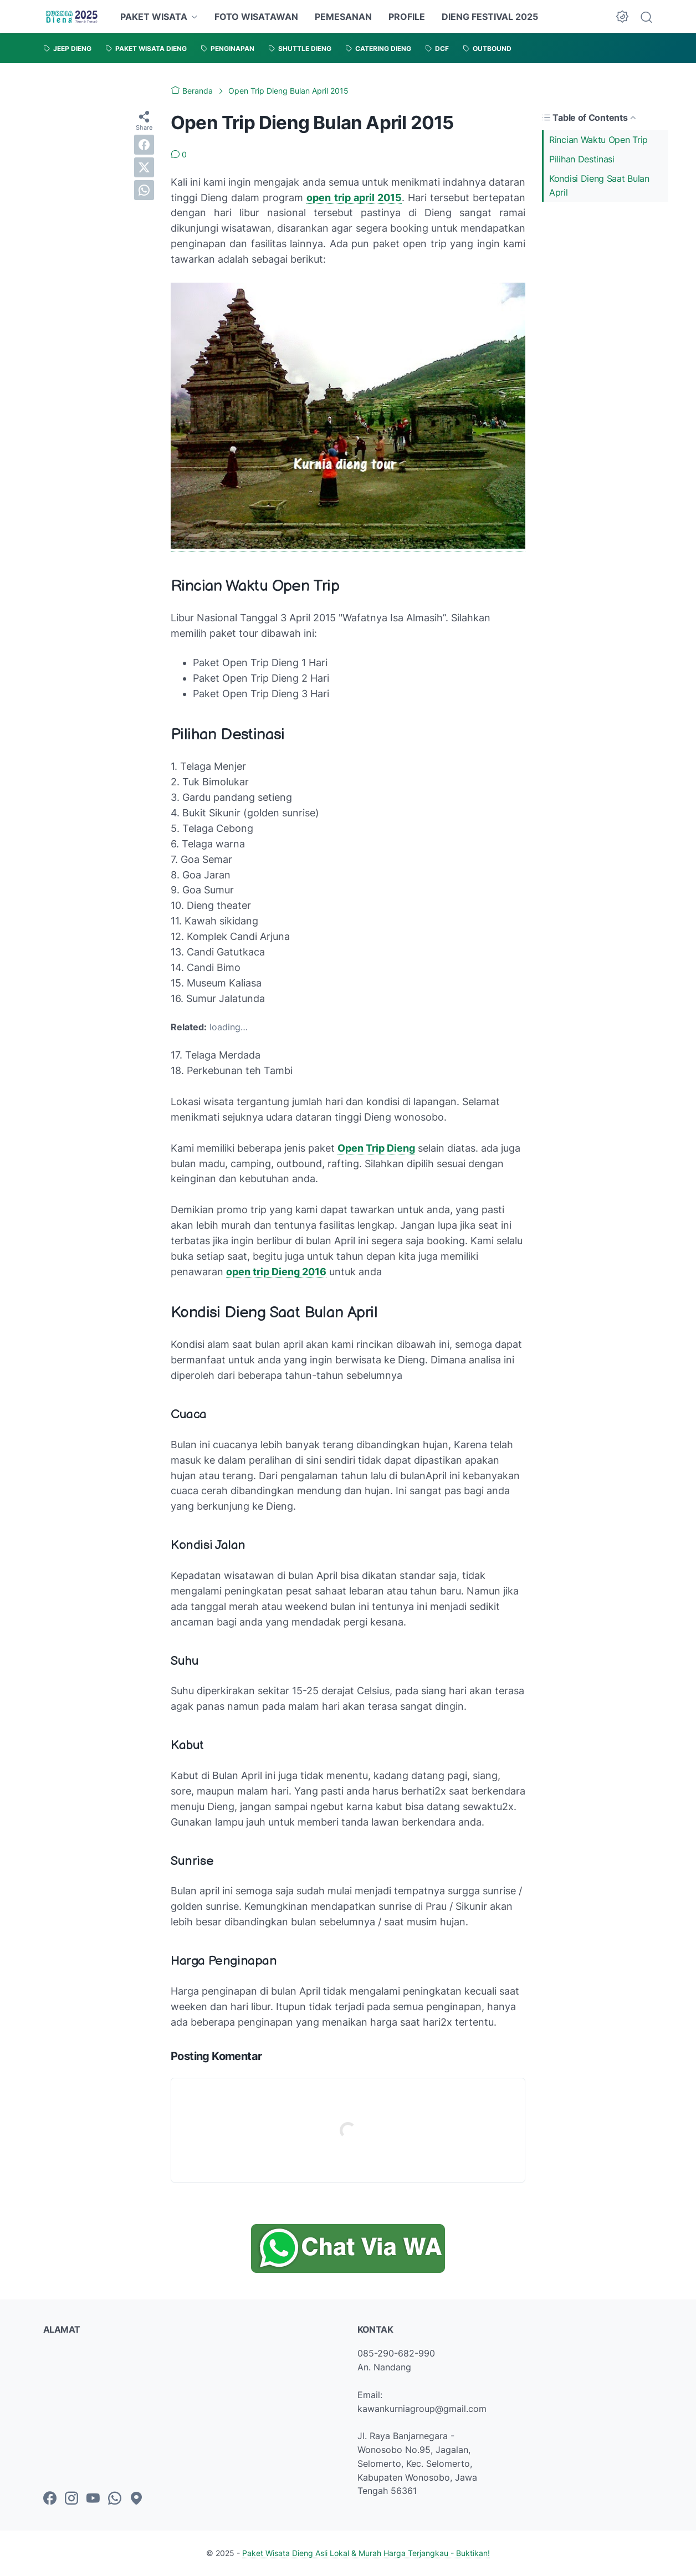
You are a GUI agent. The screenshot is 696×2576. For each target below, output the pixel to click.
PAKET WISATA (153, 16)
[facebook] (144, 145)
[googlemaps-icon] (136, 2499)
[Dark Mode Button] (622, 16)
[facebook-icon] (50, 2499)
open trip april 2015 (353, 197)
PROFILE (406, 16)
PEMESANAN (343, 16)
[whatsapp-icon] (114, 2499)
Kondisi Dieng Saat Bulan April (599, 185)
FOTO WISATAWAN (256, 16)
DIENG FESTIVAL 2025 (490, 16)
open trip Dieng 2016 (276, 1271)
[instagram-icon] (71, 2499)
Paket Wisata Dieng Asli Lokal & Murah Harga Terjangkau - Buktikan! (366, 2553)
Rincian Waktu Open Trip (598, 139)
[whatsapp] (144, 190)
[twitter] (144, 167)
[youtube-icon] (93, 2499)
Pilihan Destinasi (582, 159)
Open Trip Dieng (376, 1148)
